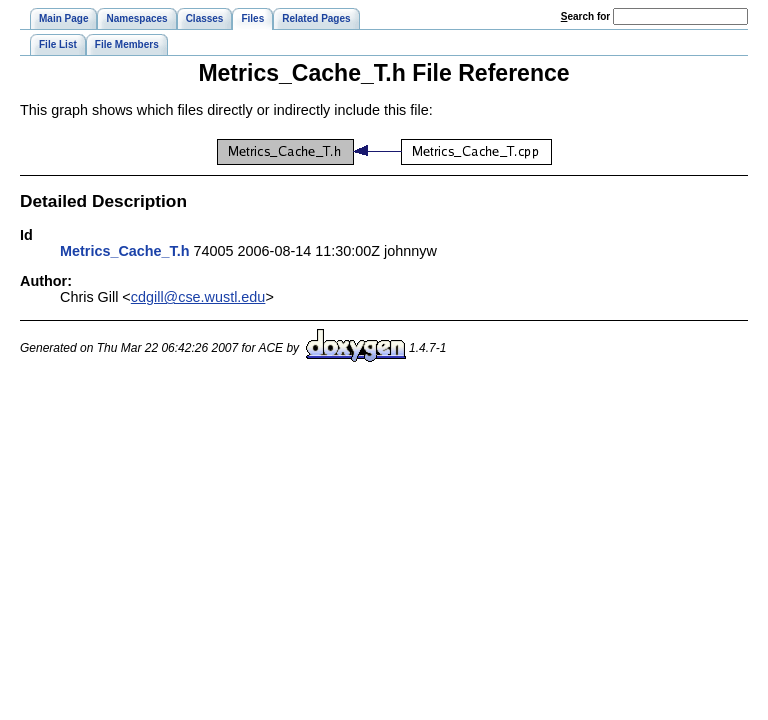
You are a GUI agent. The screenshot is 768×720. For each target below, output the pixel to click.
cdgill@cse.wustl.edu (198, 297)
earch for (585, 16)
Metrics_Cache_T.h (125, 251)
